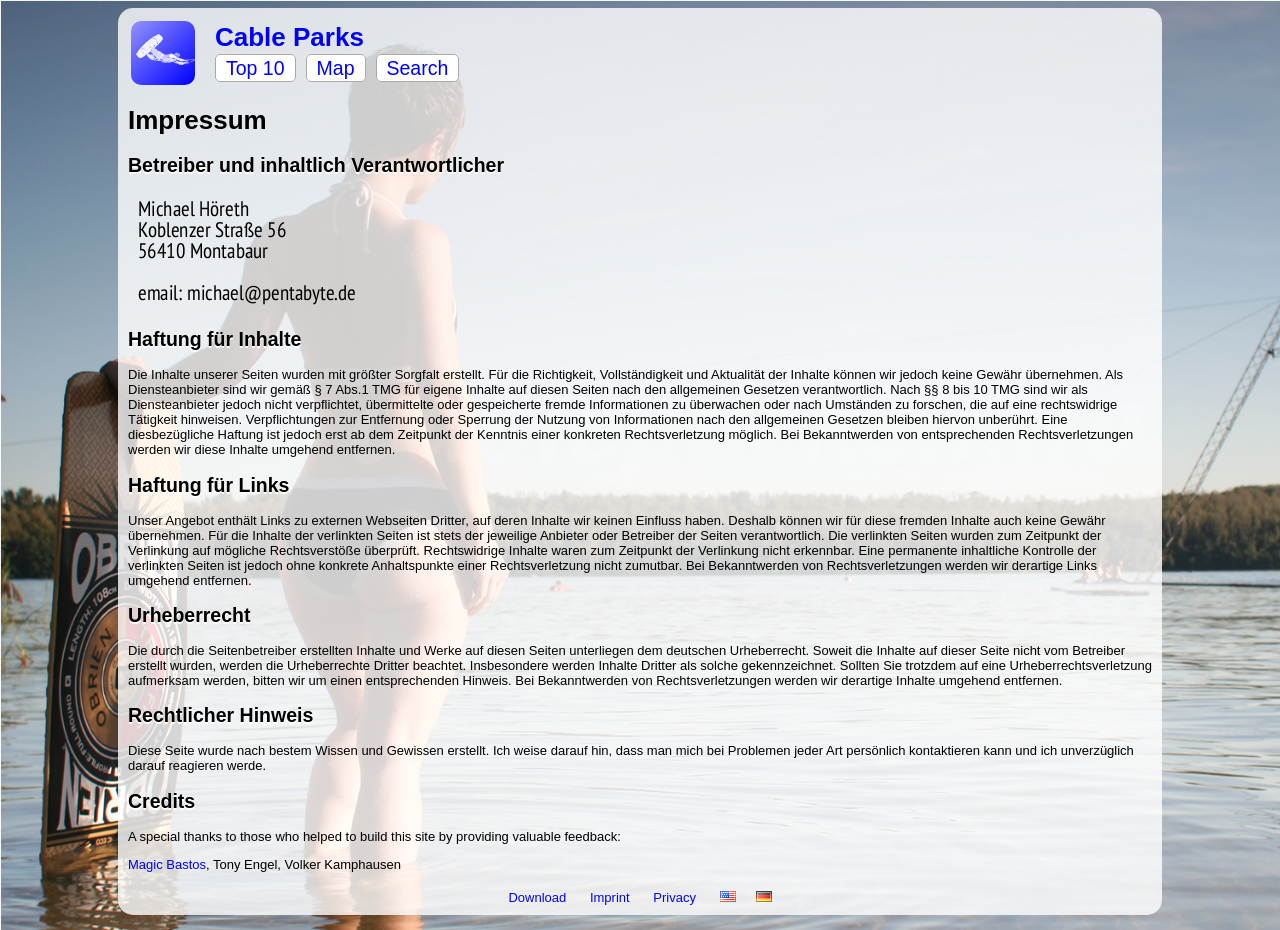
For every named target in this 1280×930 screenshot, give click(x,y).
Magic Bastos (167, 864)
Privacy (676, 897)
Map (336, 68)
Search (418, 68)
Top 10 (255, 68)
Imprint (611, 897)
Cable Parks (289, 37)
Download (538, 897)
